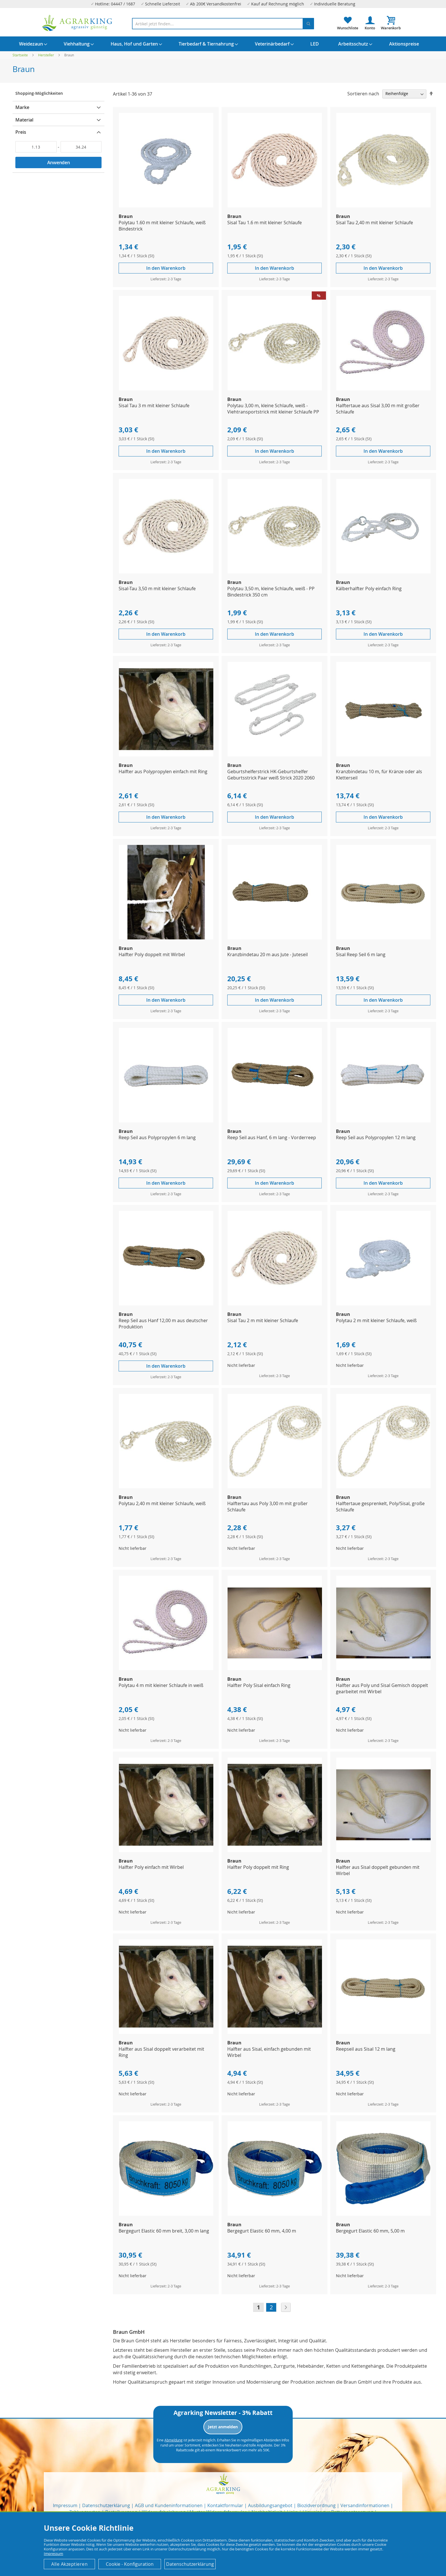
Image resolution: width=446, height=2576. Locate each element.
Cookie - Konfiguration (130, 2564)
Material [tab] (24, 120)
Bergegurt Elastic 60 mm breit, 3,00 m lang (164, 2231)
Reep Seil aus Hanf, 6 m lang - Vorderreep (271, 1137)
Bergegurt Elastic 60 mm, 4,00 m (261, 2231)
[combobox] (223, 23)
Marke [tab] (22, 107)
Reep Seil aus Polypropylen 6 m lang (157, 1137)
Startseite (21, 55)
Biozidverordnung (316, 2505)
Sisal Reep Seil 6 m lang (360, 954)
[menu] (223, 43)
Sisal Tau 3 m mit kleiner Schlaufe (154, 405)
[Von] (36, 147)
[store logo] (77, 23)
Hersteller (46, 55)
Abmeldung (173, 2440)
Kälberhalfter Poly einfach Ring (369, 588)
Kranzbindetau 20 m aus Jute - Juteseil (267, 954)
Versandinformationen (364, 2505)
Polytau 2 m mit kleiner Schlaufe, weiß (376, 1320)
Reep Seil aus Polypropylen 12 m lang (376, 1137)
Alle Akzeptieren (69, 2564)
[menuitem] (31, 43)
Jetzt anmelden (223, 2426)
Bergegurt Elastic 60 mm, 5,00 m (370, 2231)
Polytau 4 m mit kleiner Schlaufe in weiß (161, 1685)
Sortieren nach (363, 93)
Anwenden (58, 162)
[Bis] (81, 147)
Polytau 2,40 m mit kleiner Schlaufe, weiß (162, 1503)
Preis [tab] (20, 132)
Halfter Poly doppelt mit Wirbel (152, 954)
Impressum (65, 2505)
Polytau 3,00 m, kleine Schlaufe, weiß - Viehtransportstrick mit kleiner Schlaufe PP (273, 408)
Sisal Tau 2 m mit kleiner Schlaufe (262, 1320)
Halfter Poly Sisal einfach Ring (258, 1685)
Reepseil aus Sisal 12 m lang (365, 2049)
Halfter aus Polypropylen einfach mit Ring (163, 771)
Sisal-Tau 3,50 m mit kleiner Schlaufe (157, 588)
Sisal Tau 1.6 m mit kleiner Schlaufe (264, 222)
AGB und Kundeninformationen (169, 2505)
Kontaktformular (225, 2505)
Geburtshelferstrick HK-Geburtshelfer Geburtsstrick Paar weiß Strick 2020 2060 (271, 774)
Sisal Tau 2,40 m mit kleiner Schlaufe (374, 222)
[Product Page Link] (166, 206)
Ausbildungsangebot (270, 2505)
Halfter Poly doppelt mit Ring (258, 1867)
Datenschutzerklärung (106, 2505)
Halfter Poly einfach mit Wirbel (151, 1867)
